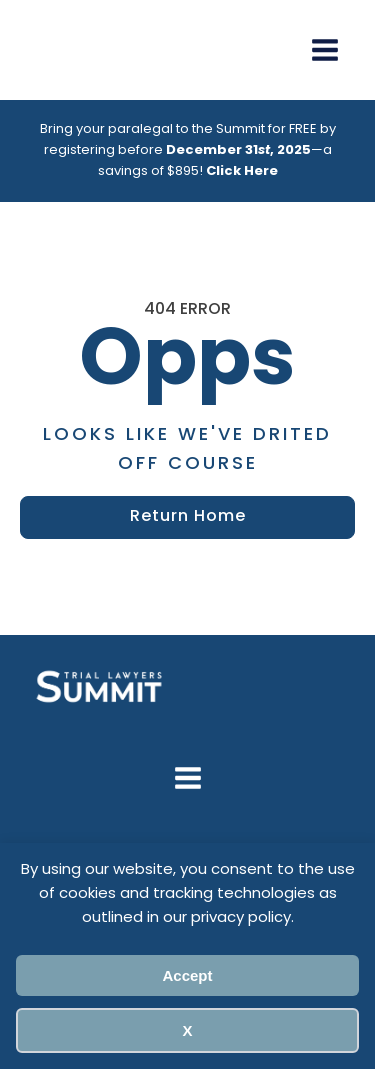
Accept (187, 975)
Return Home (188, 517)
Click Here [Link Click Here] (242, 171)
